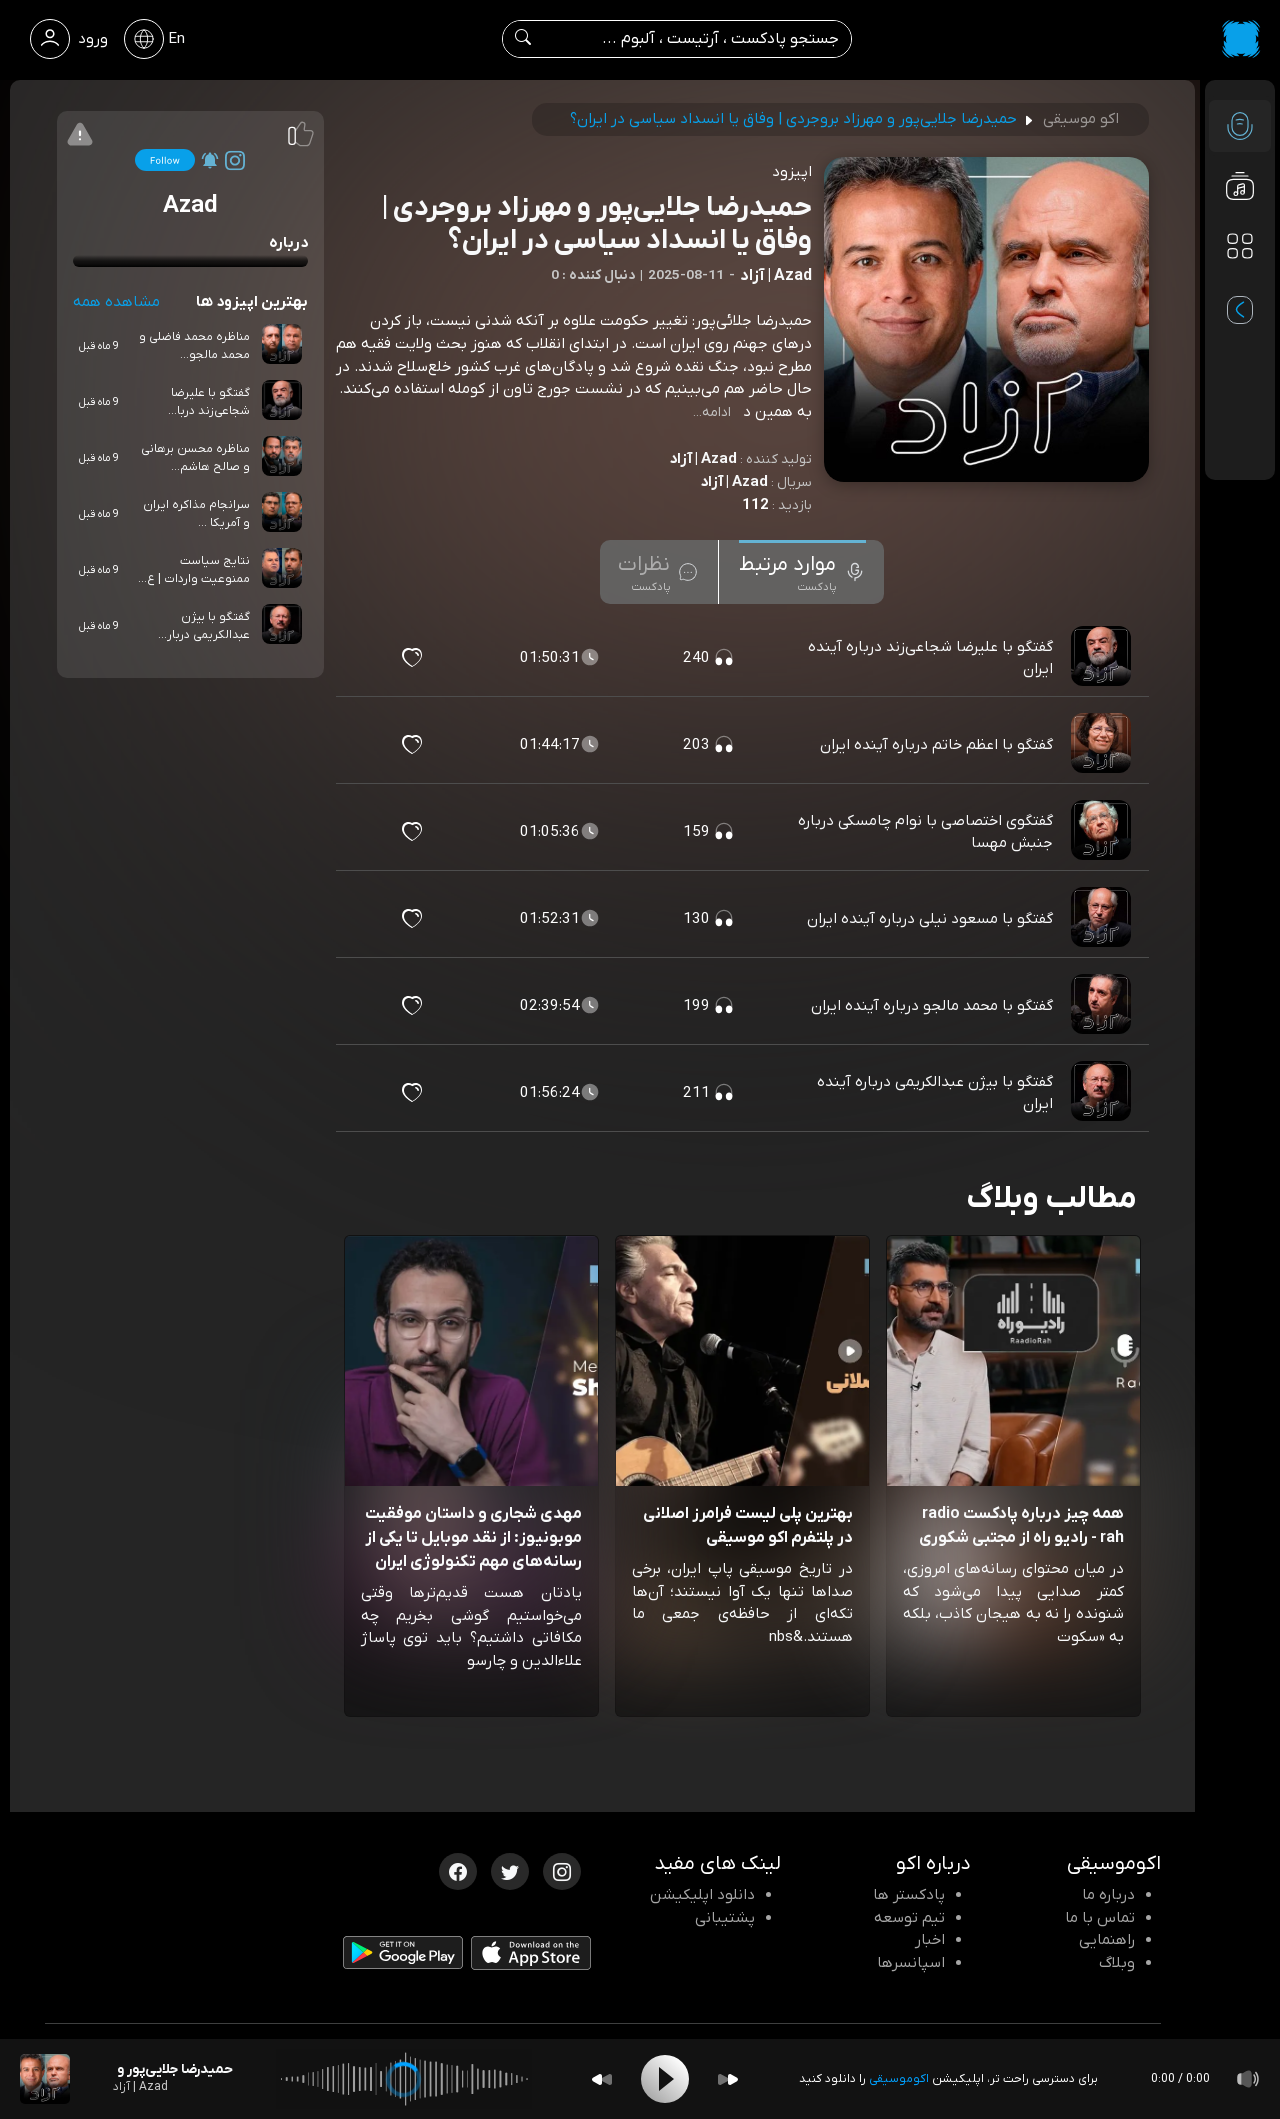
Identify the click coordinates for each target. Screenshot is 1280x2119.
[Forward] (728, 2079)
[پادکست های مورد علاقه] (1240, 286)
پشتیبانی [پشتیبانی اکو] (725, 1918)
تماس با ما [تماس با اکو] (1100, 1918)
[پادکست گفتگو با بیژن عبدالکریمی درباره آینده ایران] (1103, 1093)
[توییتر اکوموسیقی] (510, 1870)
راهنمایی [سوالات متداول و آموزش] (1107, 1940)
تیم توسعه (909, 1918)
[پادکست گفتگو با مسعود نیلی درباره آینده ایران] (1103, 919)
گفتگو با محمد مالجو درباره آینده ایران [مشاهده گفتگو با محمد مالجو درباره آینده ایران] (932, 1006)
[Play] (665, 2079)
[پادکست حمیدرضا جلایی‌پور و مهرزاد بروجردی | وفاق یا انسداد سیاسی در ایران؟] (45, 2079)
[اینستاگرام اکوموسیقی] (562, 1870)
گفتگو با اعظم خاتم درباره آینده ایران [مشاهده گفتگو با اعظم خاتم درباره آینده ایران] (936, 745)
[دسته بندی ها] (1240, 246)
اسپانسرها (911, 1963)
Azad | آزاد (703, 459)
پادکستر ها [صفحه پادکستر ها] (909, 1895)
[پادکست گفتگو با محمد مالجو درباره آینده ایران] (1103, 1006)
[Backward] (602, 2079)
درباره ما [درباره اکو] (1108, 1895)
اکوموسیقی (899, 2079)
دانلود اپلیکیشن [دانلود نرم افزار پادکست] (702, 1895)
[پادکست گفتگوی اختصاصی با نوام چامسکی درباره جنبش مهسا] (1103, 832)
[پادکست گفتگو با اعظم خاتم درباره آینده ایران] (1103, 745)
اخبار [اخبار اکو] (930, 1940)
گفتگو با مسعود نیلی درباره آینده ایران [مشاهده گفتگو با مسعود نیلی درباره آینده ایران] (930, 919)
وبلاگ (1117, 1963)
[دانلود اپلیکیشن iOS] (531, 1957)
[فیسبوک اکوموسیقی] (458, 1870)
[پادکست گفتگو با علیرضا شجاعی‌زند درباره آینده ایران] (1103, 658)
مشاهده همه (116, 302)
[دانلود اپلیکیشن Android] (403, 1957)
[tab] (802, 572)
